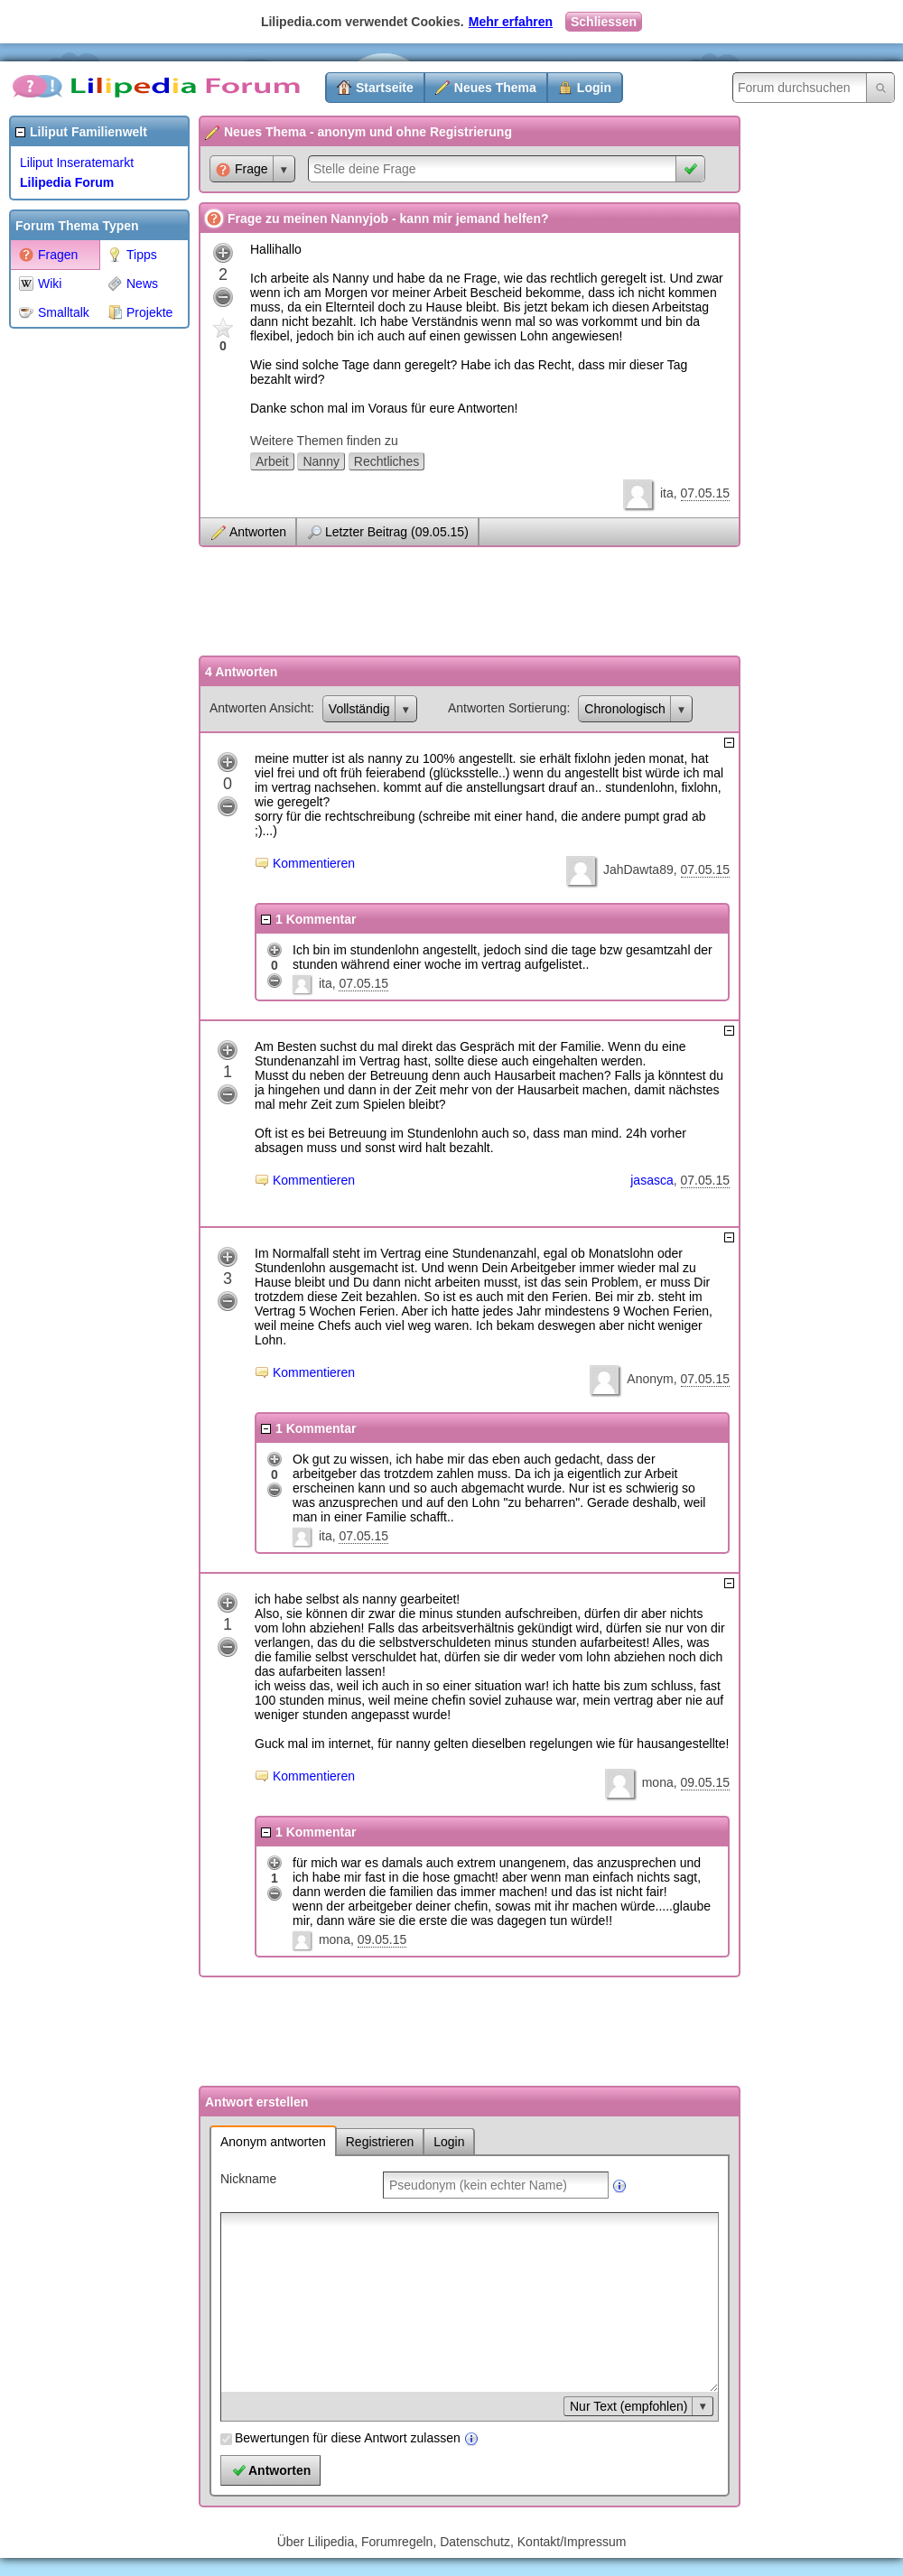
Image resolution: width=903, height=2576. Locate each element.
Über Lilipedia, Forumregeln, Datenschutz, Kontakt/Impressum (452, 2541)
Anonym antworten (273, 2141)
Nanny (321, 461)
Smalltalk (54, 312)
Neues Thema (495, 87)
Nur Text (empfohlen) (628, 2406)
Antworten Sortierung (507, 708)
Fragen (48, 254)
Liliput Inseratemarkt (77, 162)
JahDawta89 (638, 869)
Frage (242, 169)
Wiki (40, 283)
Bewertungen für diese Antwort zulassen (348, 2438)
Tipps (132, 254)
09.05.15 (706, 1782)
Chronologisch (625, 709)
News (132, 283)
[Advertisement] (81, 608)
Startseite (385, 87)
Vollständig (359, 709)
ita (667, 493)
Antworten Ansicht (260, 708)
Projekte (139, 312)
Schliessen (604, 21)
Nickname (248, 2178)
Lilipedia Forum (67, 182)
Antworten (257, 532)
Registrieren (380, 2141)
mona (658, 1782)
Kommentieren (314, 863)
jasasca (651, 1180)
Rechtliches (386, 461)
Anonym (650, 1379)
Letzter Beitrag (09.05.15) (397, 532)
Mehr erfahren (511, 21)
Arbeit (272, 461)
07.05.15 (706, 493)
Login (594, 87)
